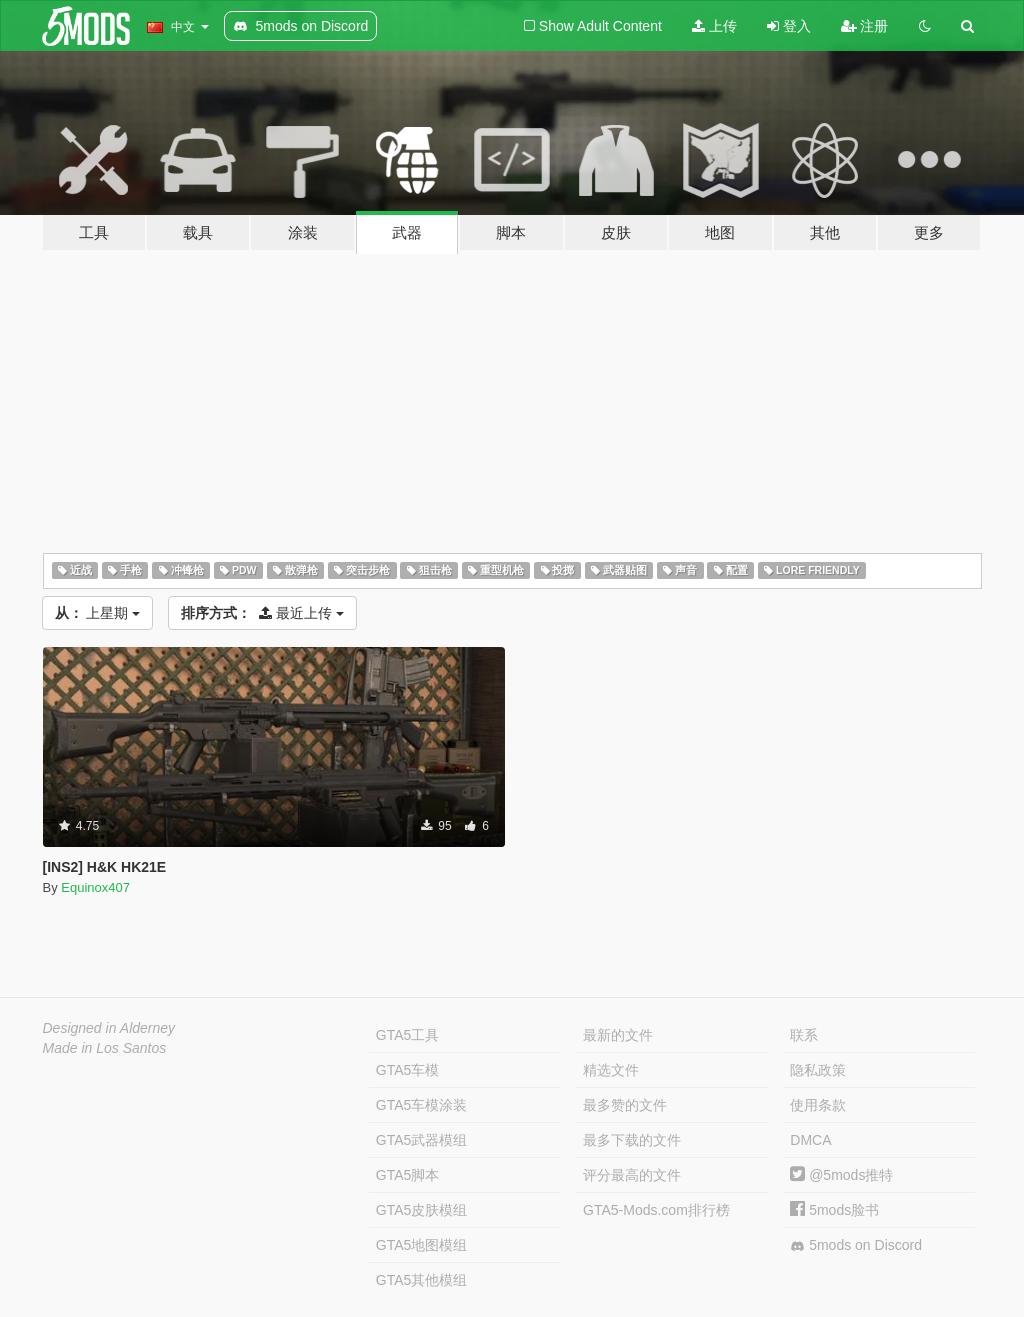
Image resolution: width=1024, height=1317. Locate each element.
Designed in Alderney (109, 1028)
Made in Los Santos (105, 1048)
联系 (804, 1035)
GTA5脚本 (408, 1175)
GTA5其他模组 (422, 1280)
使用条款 (818, 1105)
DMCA (810, 1140)
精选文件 (611, 1070)
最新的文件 (618, 1035)
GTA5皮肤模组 (422, 1210)
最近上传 (262, 613)
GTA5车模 (408, 1070)
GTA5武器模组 (422, 1140)
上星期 (98, 613)
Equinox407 (95, 887)
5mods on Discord (856, 1245)
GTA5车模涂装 (422, 1105)
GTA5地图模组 (422, 1245)
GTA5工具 (408, 1035)
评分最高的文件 (632, 1175)
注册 (865, 26)
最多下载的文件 (632, 1140)
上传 (714, 26)
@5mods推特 (841, 1175)
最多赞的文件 (625, 1105)
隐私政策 (818, 1070)
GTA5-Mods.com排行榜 (656, 1210)
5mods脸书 (834, 1210)
